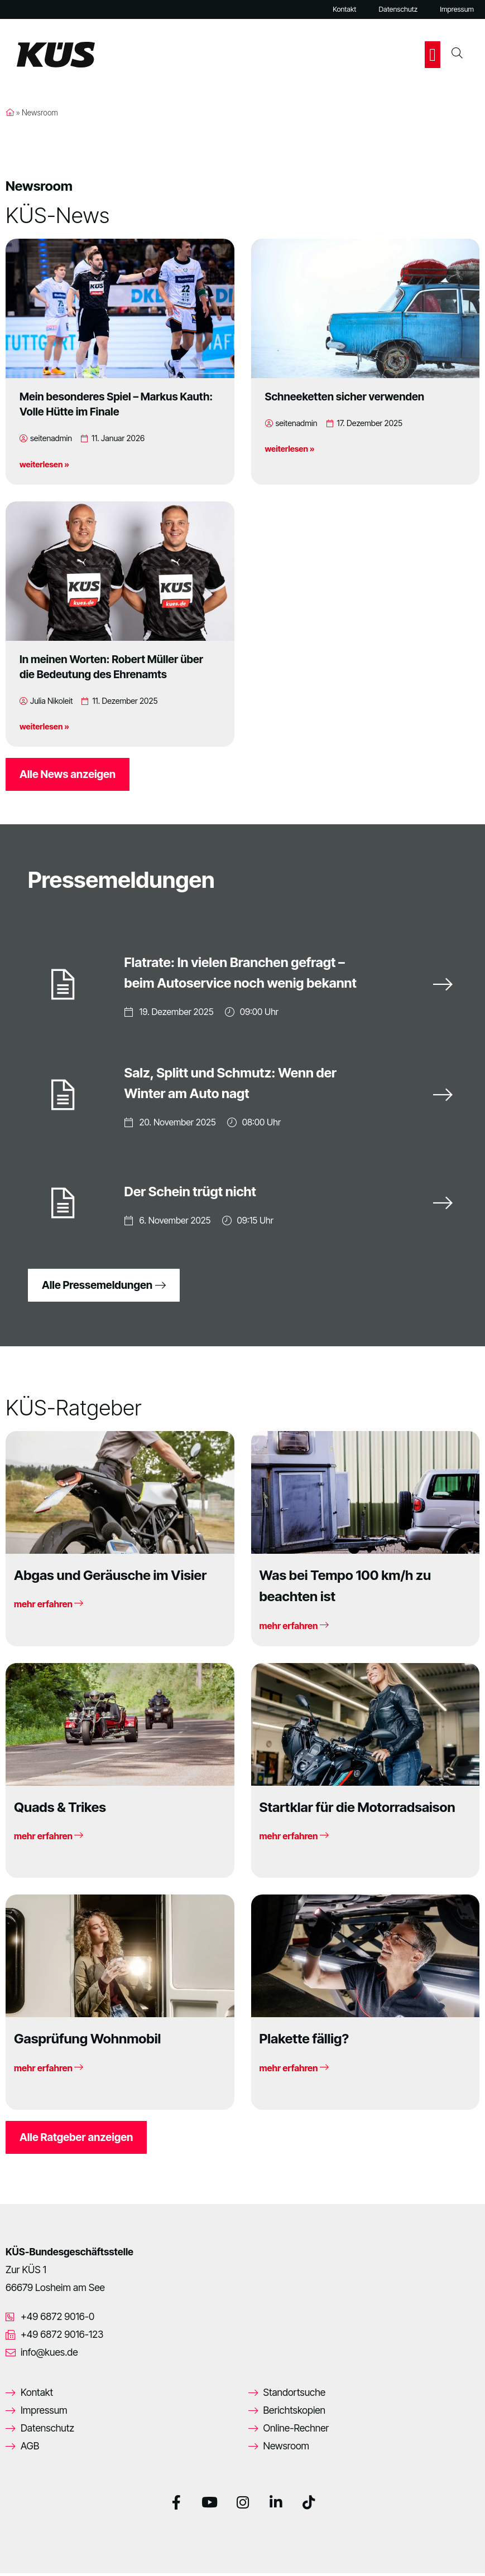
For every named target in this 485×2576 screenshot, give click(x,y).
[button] (432, 54)
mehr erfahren (48, 1607)
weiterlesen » (44, 464)
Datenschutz (397, 9)
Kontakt (344, 9)
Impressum (457, 9)
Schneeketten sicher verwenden (345, 396)
